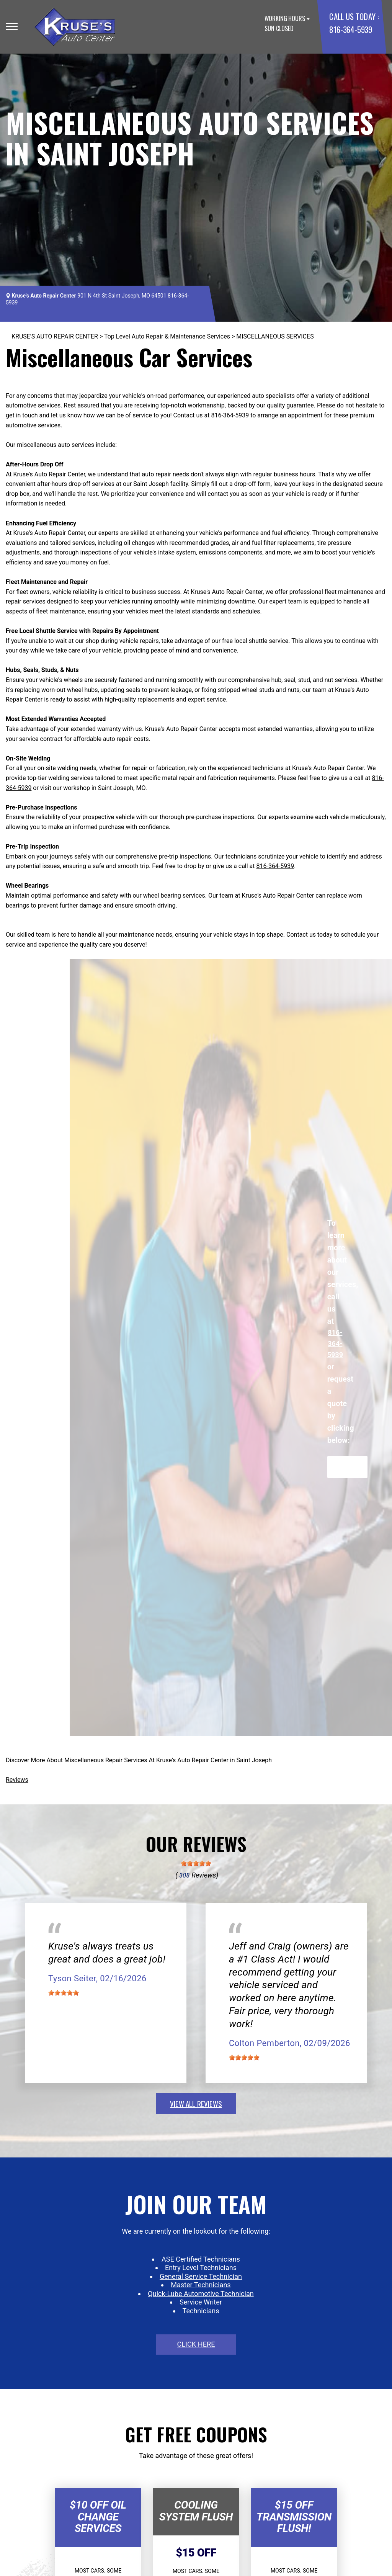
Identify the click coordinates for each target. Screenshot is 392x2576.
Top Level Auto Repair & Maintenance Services (167, 336)
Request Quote (347, 1467)
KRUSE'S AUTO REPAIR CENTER (54, 336)
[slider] (196, 1863)
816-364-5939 (350, 29)
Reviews (17, 1779)
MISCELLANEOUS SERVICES (275, 336)
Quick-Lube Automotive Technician (200, 2294)
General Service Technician (201, 2276)
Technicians (201, 2311)
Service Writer (201, 2302)
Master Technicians (200, 2285)
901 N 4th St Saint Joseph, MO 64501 (121, 296)
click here (196, 2344)
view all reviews (196, 2103)
